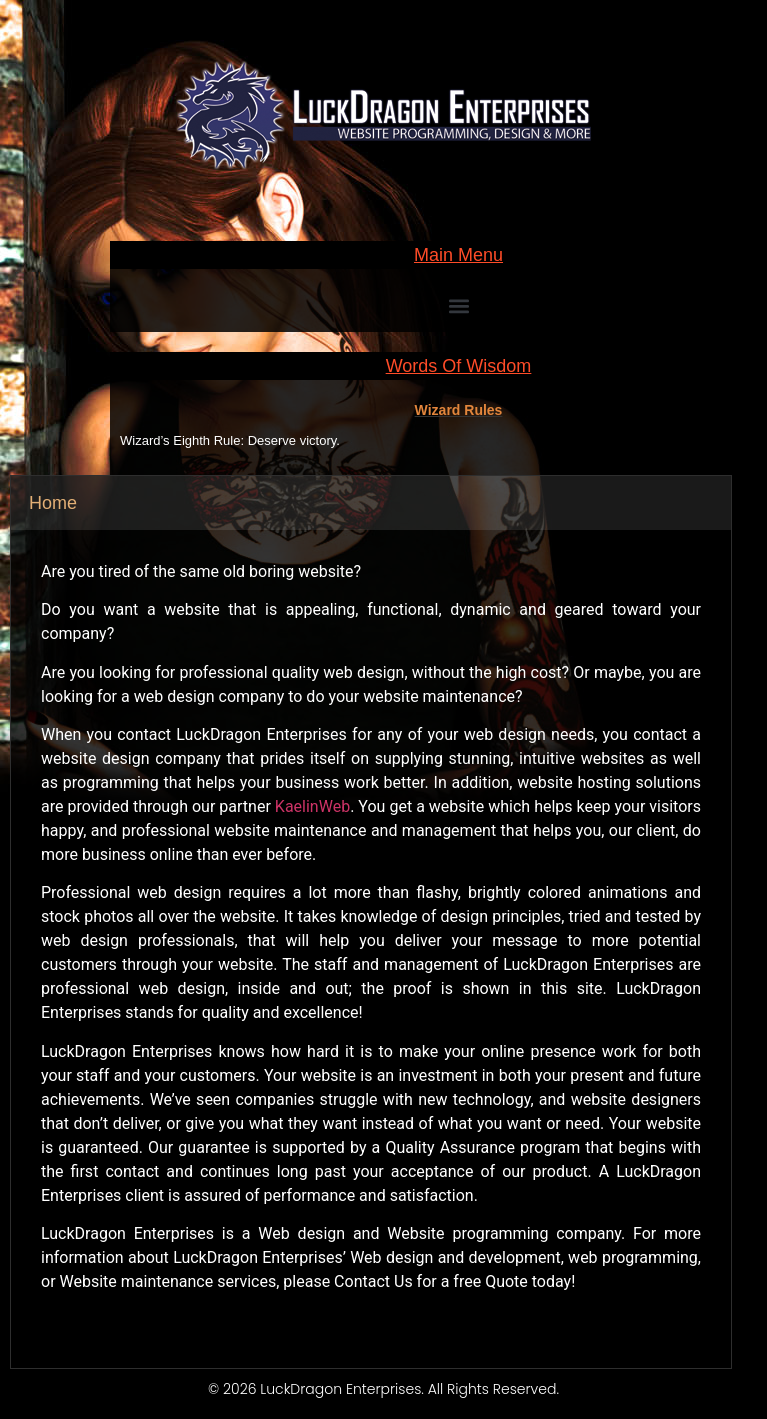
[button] (458, 305)
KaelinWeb (312, 806)
